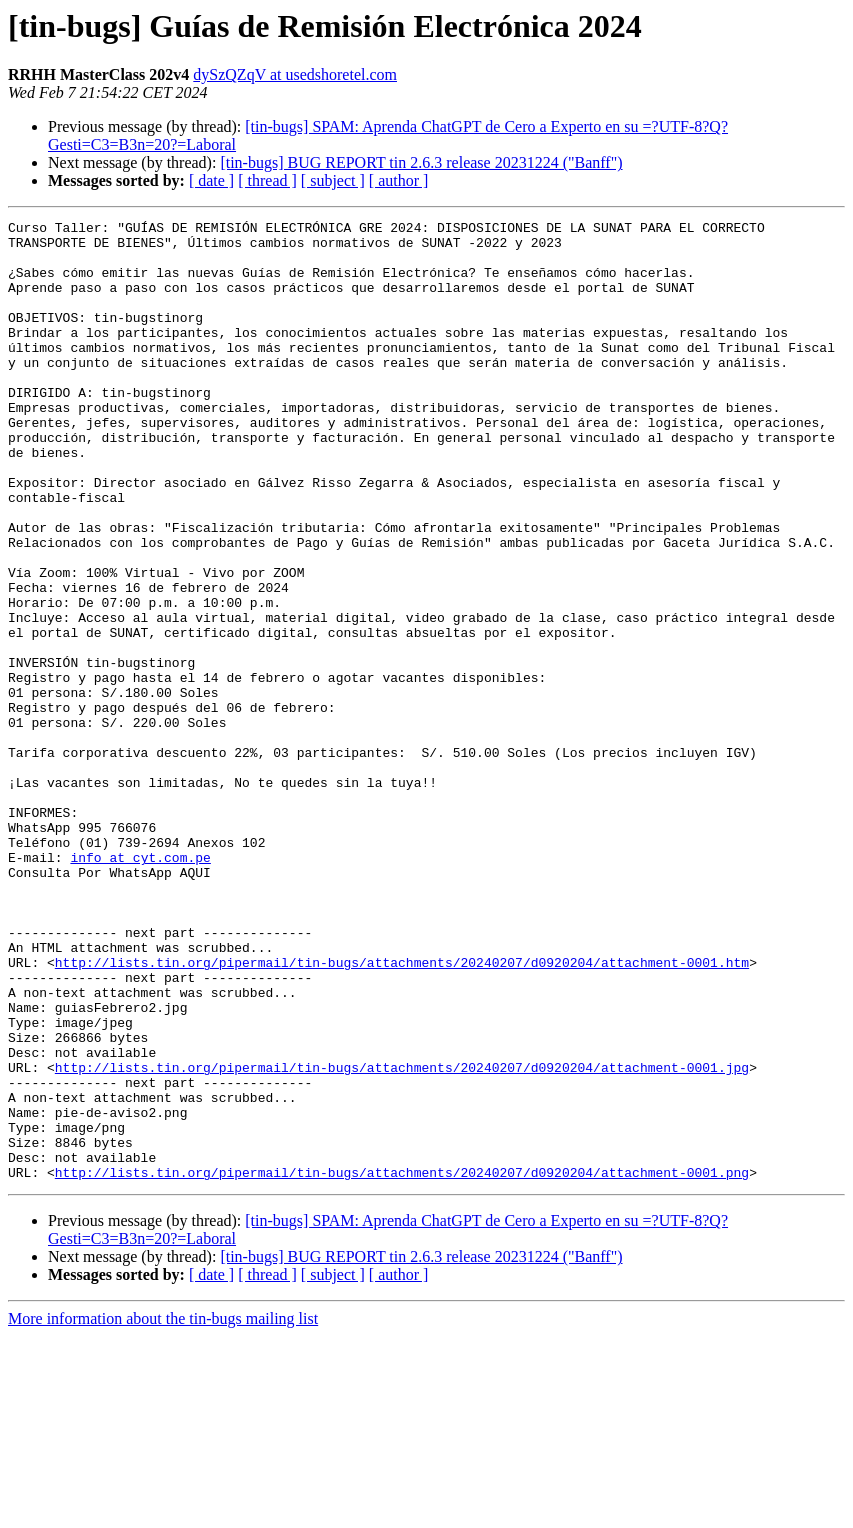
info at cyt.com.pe (140, 986)
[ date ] (211, 180)
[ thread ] (267, 180)
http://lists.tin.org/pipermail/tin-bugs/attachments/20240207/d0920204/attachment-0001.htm (402, 1112)
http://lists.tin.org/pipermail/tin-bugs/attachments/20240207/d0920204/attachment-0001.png (402, 1364)
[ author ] (399, 180)
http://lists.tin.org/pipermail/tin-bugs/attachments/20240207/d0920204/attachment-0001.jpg (402, 1238)
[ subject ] (333, 180)
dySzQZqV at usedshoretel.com (295, 74)
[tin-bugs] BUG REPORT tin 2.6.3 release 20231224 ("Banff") (421, 162)
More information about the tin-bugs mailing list (163, 1510)
